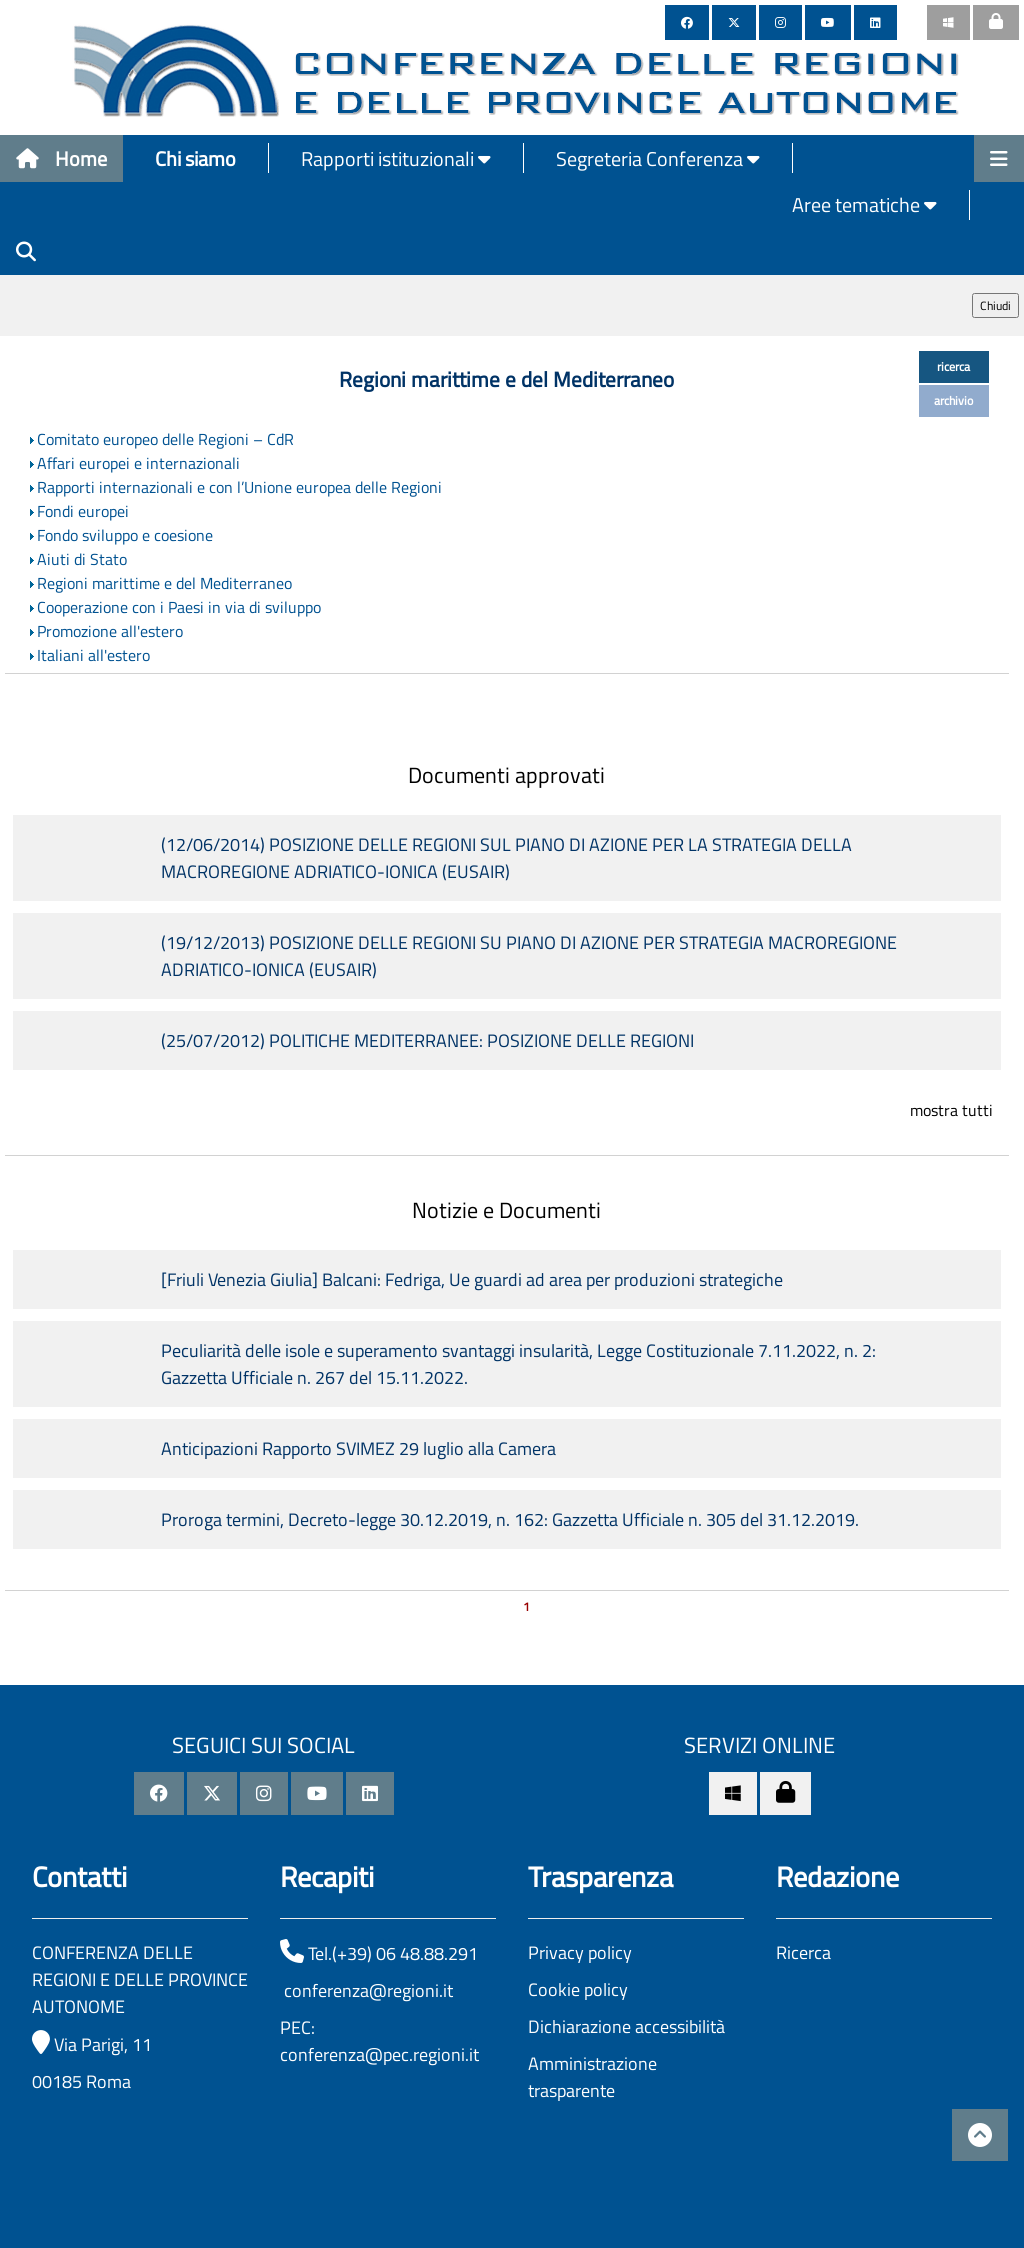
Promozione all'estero (110, 631)
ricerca (953, 366)
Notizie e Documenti (506, 1210)
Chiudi (995, 305)
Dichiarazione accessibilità (626, 2026)
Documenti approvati (506, 775)
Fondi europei (83, 511)
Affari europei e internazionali (138, 463)
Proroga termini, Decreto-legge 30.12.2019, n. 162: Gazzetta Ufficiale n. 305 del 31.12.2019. (510, 1519)
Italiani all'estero (93, 655)
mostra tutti (951, 1110)
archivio (953, 400)
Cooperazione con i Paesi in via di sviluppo (179, 607)
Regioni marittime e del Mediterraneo (164, 583)
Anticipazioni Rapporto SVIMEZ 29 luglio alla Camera (358, 1448)
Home (61, 158)
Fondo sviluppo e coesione (125, 535)
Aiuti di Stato (82, 559)
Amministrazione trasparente (592, 2077)
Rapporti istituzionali (396, 158)
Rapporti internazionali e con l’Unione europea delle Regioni (239, 487)
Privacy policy (580, 1952)
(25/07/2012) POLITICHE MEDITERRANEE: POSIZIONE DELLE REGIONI (427, 1040)
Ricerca (803, 1952)
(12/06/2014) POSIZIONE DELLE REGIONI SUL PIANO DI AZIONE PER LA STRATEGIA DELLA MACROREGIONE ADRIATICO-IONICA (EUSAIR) (506, 858)
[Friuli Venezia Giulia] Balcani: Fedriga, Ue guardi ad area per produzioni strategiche (472, 1279)
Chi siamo (195, 158)
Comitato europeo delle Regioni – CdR (165, 439)
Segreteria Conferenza (658, 158)
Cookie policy (578, 1989)
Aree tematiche (864, 204)
